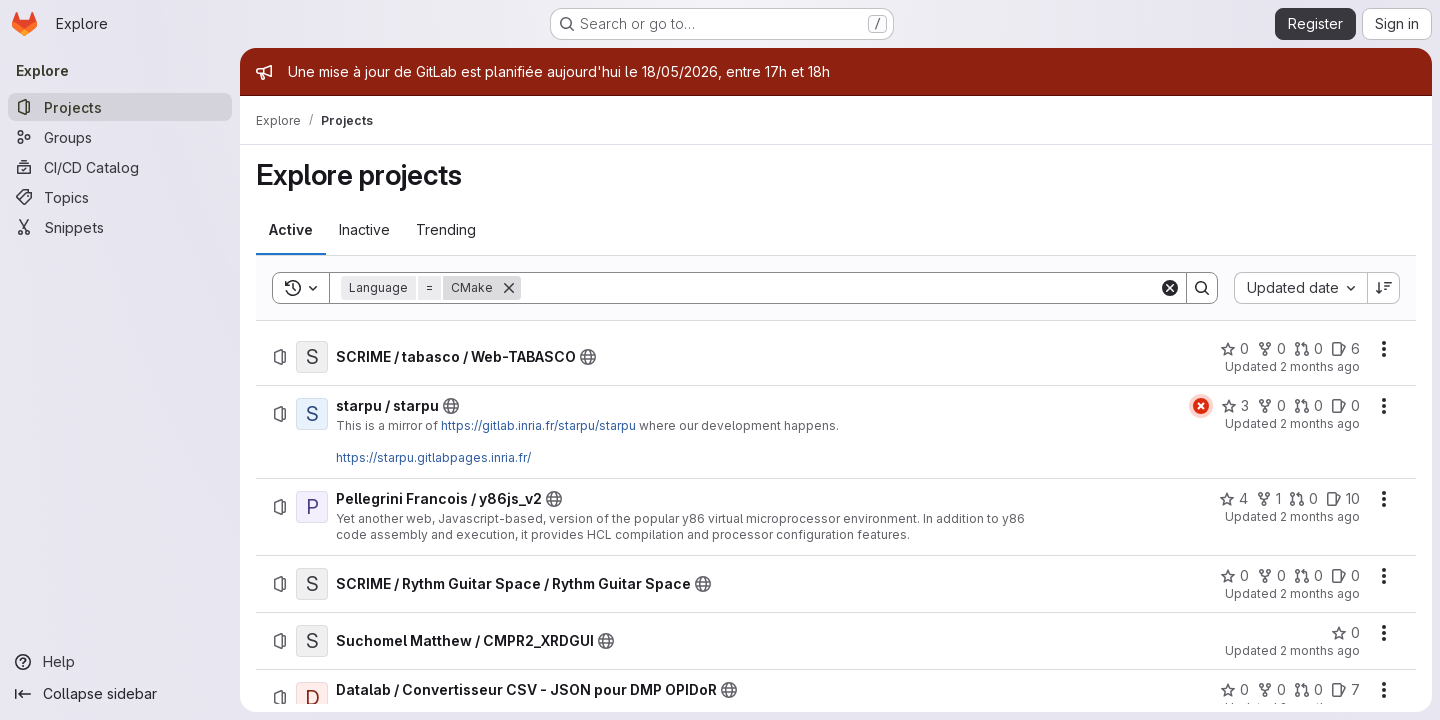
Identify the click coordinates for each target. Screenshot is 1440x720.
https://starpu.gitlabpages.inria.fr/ (433, 457)
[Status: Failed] (1201, 406)
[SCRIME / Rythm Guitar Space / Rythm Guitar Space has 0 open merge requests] (1308, 576)
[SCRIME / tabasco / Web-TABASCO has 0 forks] (1271, 349)
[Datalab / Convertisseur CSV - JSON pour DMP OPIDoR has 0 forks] (1271, 690)
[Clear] (1170, 288)
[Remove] (509, 288)
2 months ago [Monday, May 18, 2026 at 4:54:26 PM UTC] (1320, 516)
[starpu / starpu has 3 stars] (1235, 406)
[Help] (120, 662)
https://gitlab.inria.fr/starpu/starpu (538, 425)
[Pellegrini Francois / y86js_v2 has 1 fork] (1268, 499)
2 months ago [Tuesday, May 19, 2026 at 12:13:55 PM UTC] (1320, 366)
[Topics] (120, 197)
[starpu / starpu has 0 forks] (1271, 406)
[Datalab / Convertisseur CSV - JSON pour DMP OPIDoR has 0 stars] (1234, 690)
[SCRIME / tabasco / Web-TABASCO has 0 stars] (1234, 349)
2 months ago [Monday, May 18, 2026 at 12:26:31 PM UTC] (1320, 593)
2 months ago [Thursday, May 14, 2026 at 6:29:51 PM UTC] (1320, 650)
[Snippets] (120, 227)
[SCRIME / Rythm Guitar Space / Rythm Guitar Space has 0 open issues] (1345, 576)
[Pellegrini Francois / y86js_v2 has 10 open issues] (1343, 499)
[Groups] (120, 137)
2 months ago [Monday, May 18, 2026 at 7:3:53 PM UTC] (1320, 423)
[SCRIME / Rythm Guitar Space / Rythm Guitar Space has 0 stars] (1234, 576)
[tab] (291, 230)
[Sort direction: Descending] (1384, 288)
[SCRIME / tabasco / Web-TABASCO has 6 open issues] (1345, 349)
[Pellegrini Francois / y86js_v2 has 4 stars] (1233, 499)
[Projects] (120, 107)
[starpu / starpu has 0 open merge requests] (1308, 406)
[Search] (840, 288)
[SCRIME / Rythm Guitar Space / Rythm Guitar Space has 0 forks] (1271, 576)
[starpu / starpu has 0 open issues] (1345, 406)
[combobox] (1300, 288)
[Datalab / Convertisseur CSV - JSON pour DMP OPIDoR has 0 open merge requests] (1308, 690)
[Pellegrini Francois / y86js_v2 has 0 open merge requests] (1303, 499)
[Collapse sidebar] (120, 694)
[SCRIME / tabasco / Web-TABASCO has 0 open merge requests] (1308, 349)
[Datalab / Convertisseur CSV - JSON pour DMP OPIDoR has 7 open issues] (1345, 690)
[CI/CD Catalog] (120, 167)
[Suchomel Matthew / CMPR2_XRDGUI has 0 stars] (1345, 633)
